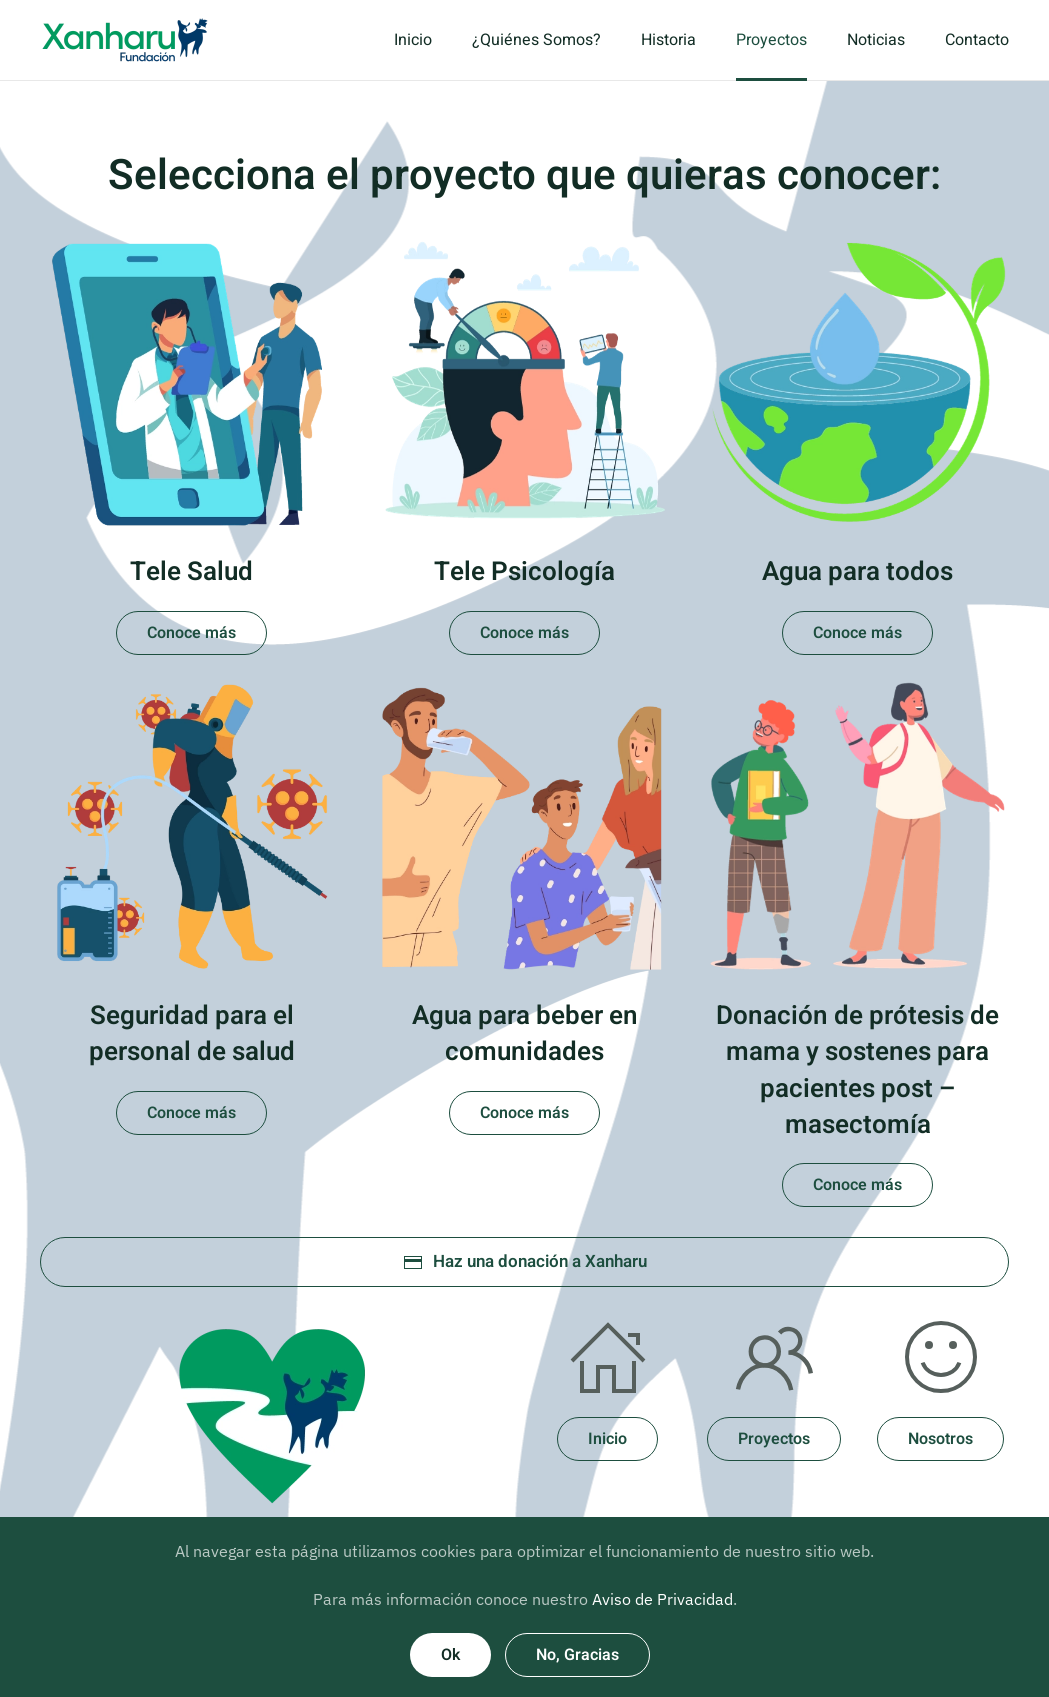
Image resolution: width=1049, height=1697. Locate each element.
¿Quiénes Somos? (536, 40)
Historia (668, 40)
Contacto (977, 40)
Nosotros (940, 1439)
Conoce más (191, 633)
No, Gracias (577, 1655)
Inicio (413, 40)
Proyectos (771, 40)
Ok (450, 1655)
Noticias (876, 40)
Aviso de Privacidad (662, 1599)
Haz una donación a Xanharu (525, 1261)
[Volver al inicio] (125, 40)
